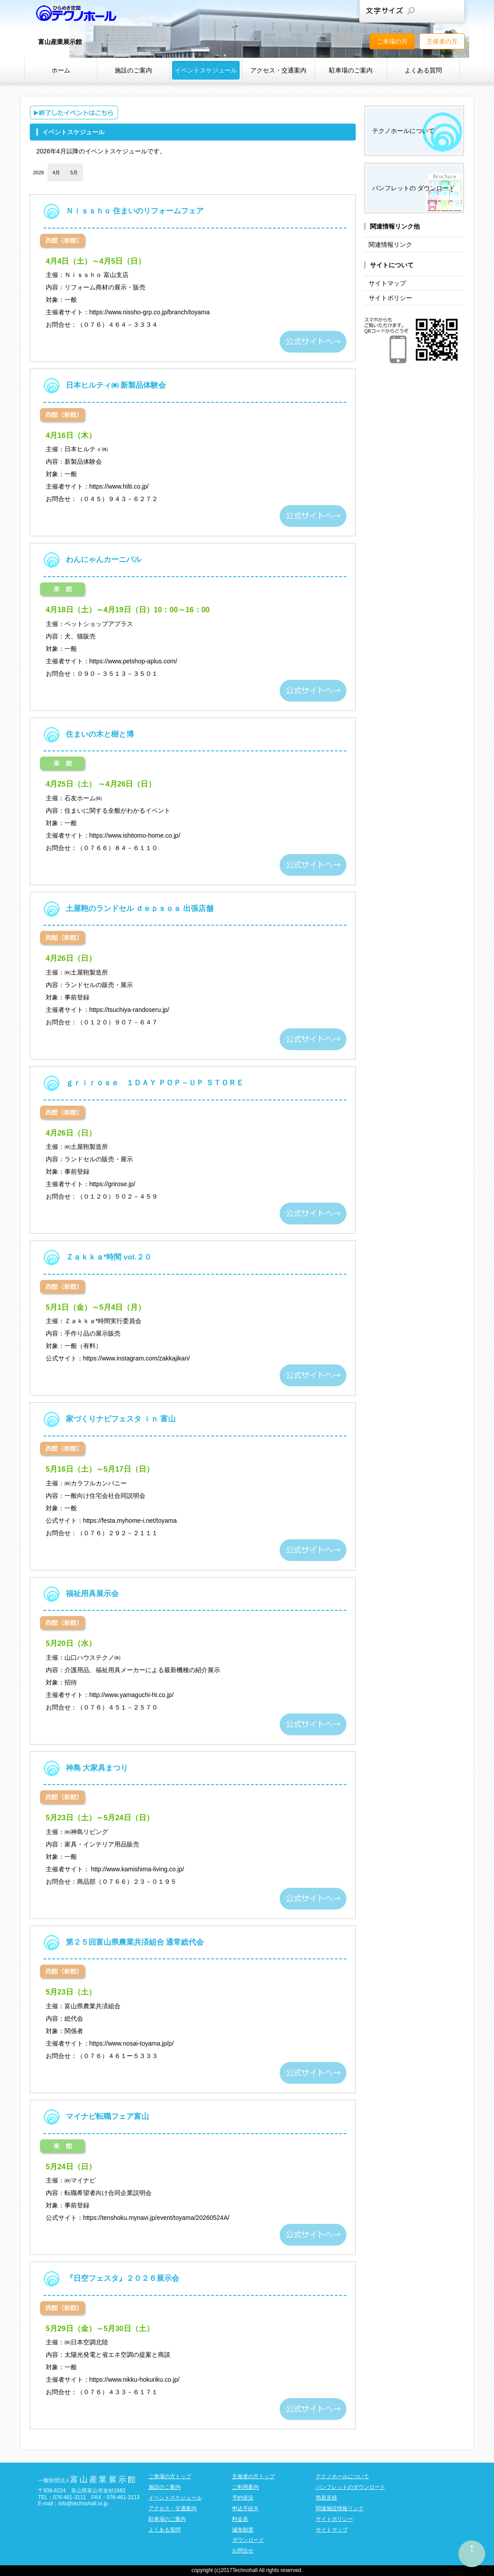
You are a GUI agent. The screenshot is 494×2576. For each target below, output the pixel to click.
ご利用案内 (245, 2487)
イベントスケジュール (206, 70)
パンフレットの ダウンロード (413, 188)
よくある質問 (423, 70)
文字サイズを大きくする (451, 11)
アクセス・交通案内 (278, 70)
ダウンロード (248, 2540)
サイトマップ (387, 283)
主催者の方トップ (253, 2476)
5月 (74, 172)
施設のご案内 (133, 70)
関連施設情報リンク (340, 2508)
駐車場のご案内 (351, 70)
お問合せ (242, 2551)
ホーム (61, 70)
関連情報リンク (390, 244)
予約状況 (242, 2498)
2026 (38, 172)
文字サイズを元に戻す (431, 11)
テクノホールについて (403, 130)
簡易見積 (326, 2498)
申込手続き (245, 2508)
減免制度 (242, 2530)
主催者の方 (442, 41)
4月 (56, 172)
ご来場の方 (392, 41)
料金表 (240, 2519)
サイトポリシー (390, 297)
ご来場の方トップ (170, 2476)
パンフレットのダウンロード (350, 2487)
